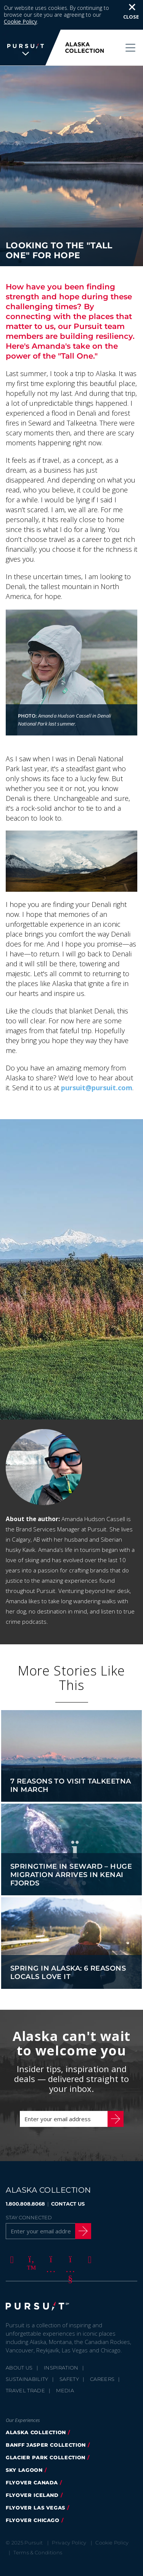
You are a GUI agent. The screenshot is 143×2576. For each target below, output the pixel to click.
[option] (71, 1246)
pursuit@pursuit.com (96, 1064)
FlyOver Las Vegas (35, 2485)
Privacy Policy (69, 2520)
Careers (102, 2356)
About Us (19, 2345)
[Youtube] (69, 2236)
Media (65, 2368)
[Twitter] (30, 2236)
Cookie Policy (112, 2520)
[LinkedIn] (88, 2236)
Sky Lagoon (24, 2447)
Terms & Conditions (37, 2530)
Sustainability (27, 2356)
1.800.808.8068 (25, 2181)
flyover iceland (32, 2472)
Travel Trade (25, 2368)
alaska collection (36, 2409)
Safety (69, 2356)
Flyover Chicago (32, 2497)
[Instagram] (50, 2236)
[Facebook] (11, 2236)
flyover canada (32, 2460)
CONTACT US (68, 2181)
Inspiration (61, 2345)
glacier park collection (45, 2434)
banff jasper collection (46, 2422)
